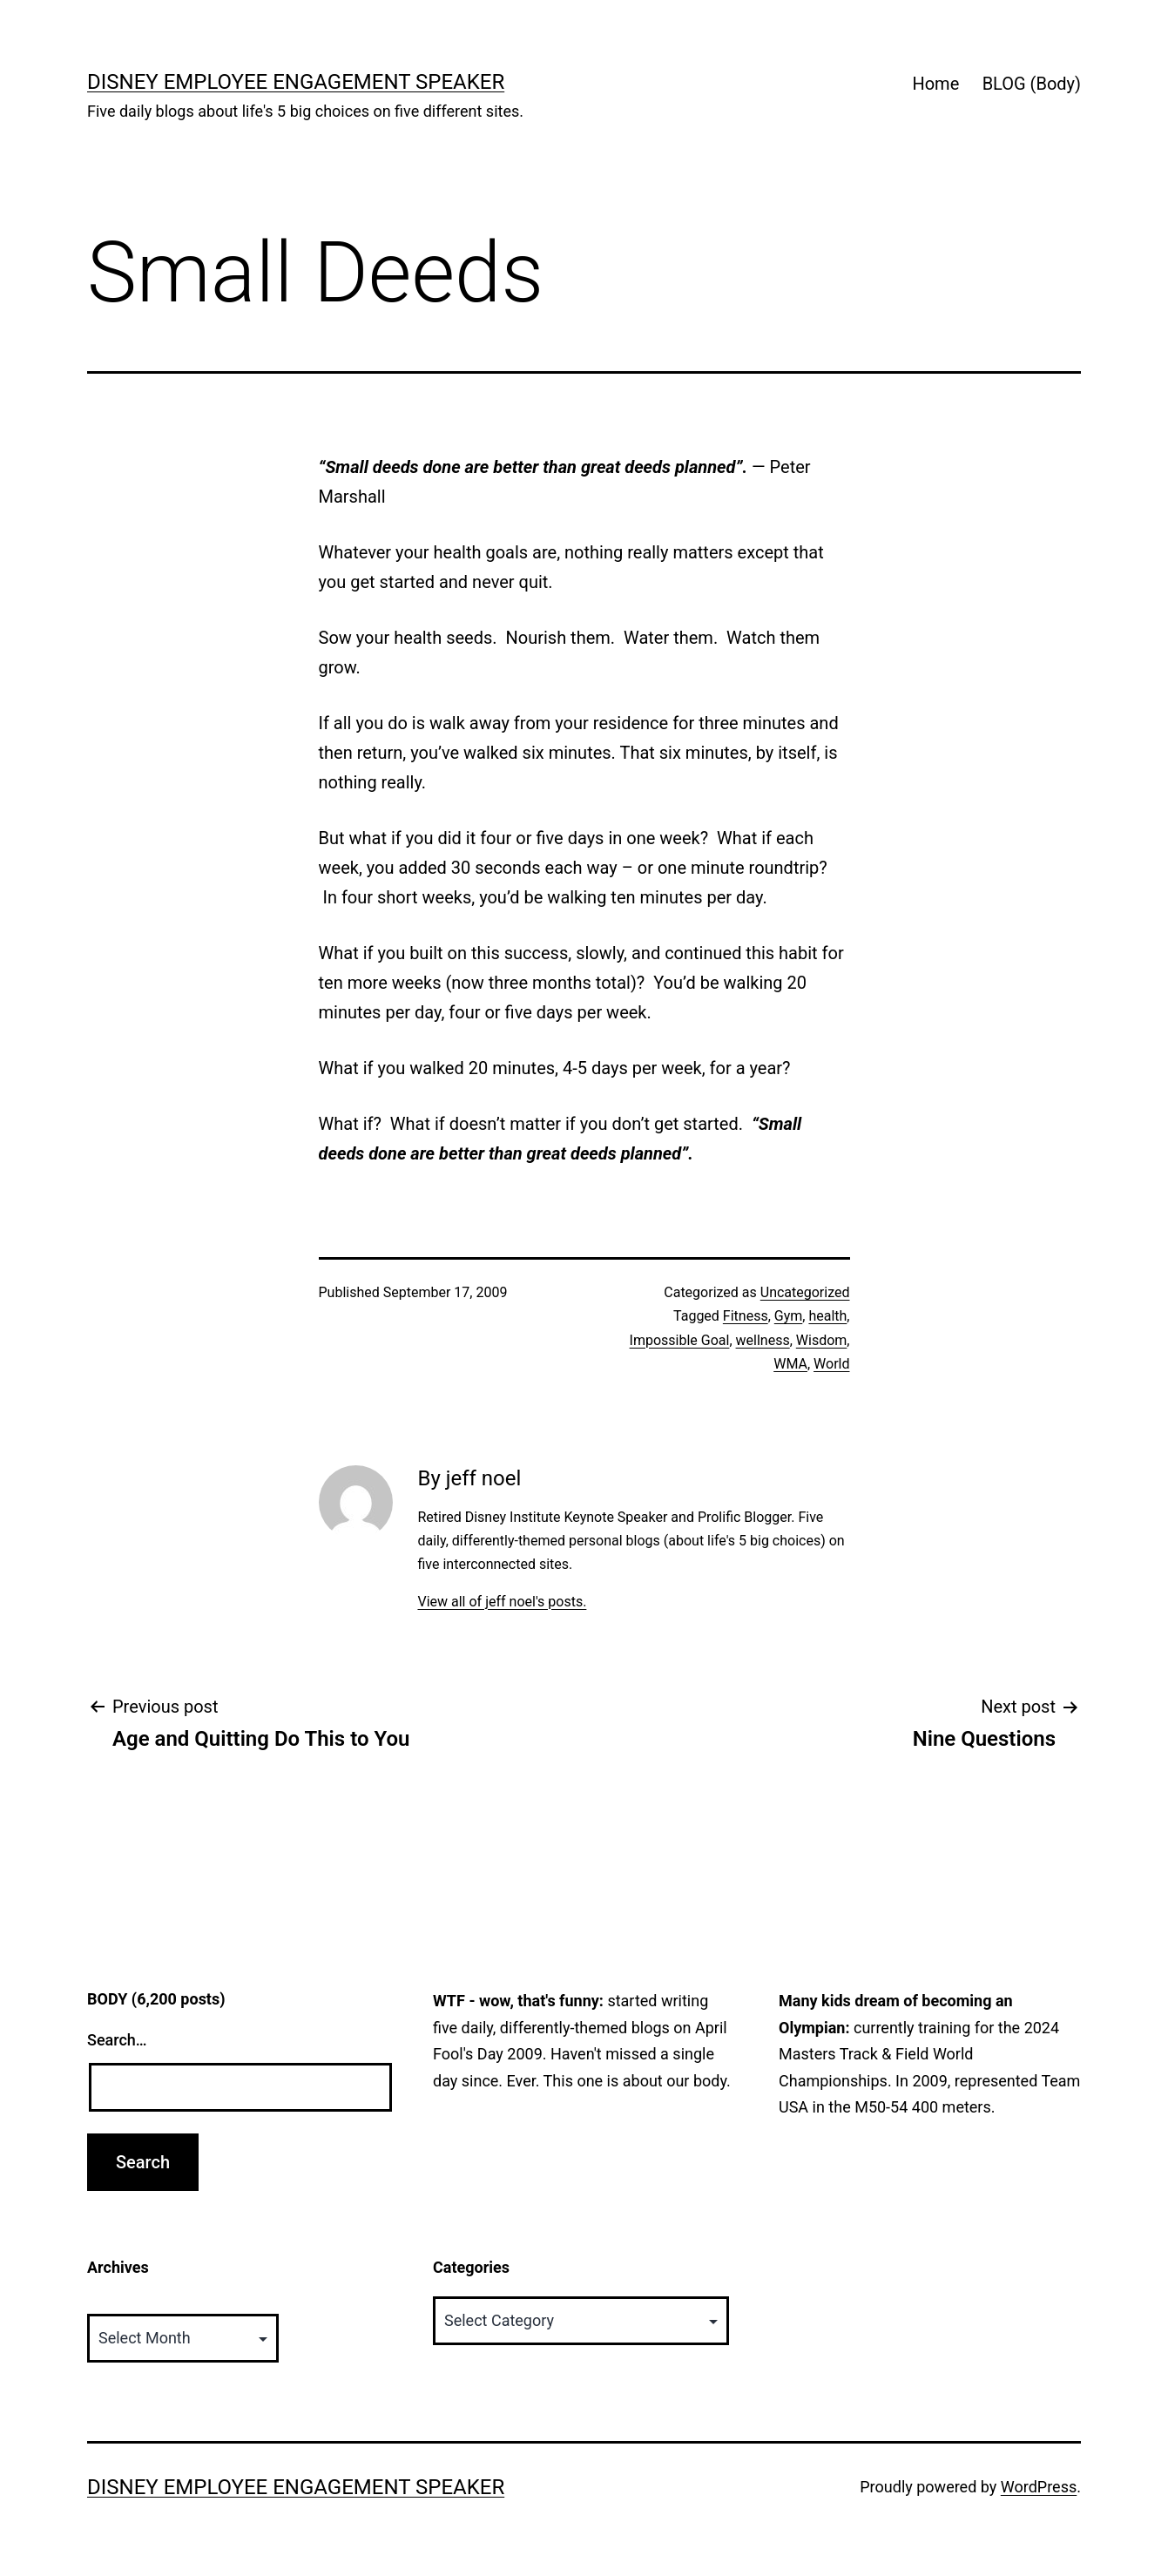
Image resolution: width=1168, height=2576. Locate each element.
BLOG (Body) (1031, 83)
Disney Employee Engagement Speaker (295, 82)
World (831, 1364)
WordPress (1039, 2487)
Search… (117, 2040)
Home (935, 83)
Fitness (745, 1316)
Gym (788, 1316)
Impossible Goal (680, 1340)
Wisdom (821, 1340)
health (827, 1316)
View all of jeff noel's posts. (501, 1601)
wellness (763, 1340)
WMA (790, 1364)
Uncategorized (805, 1292)
